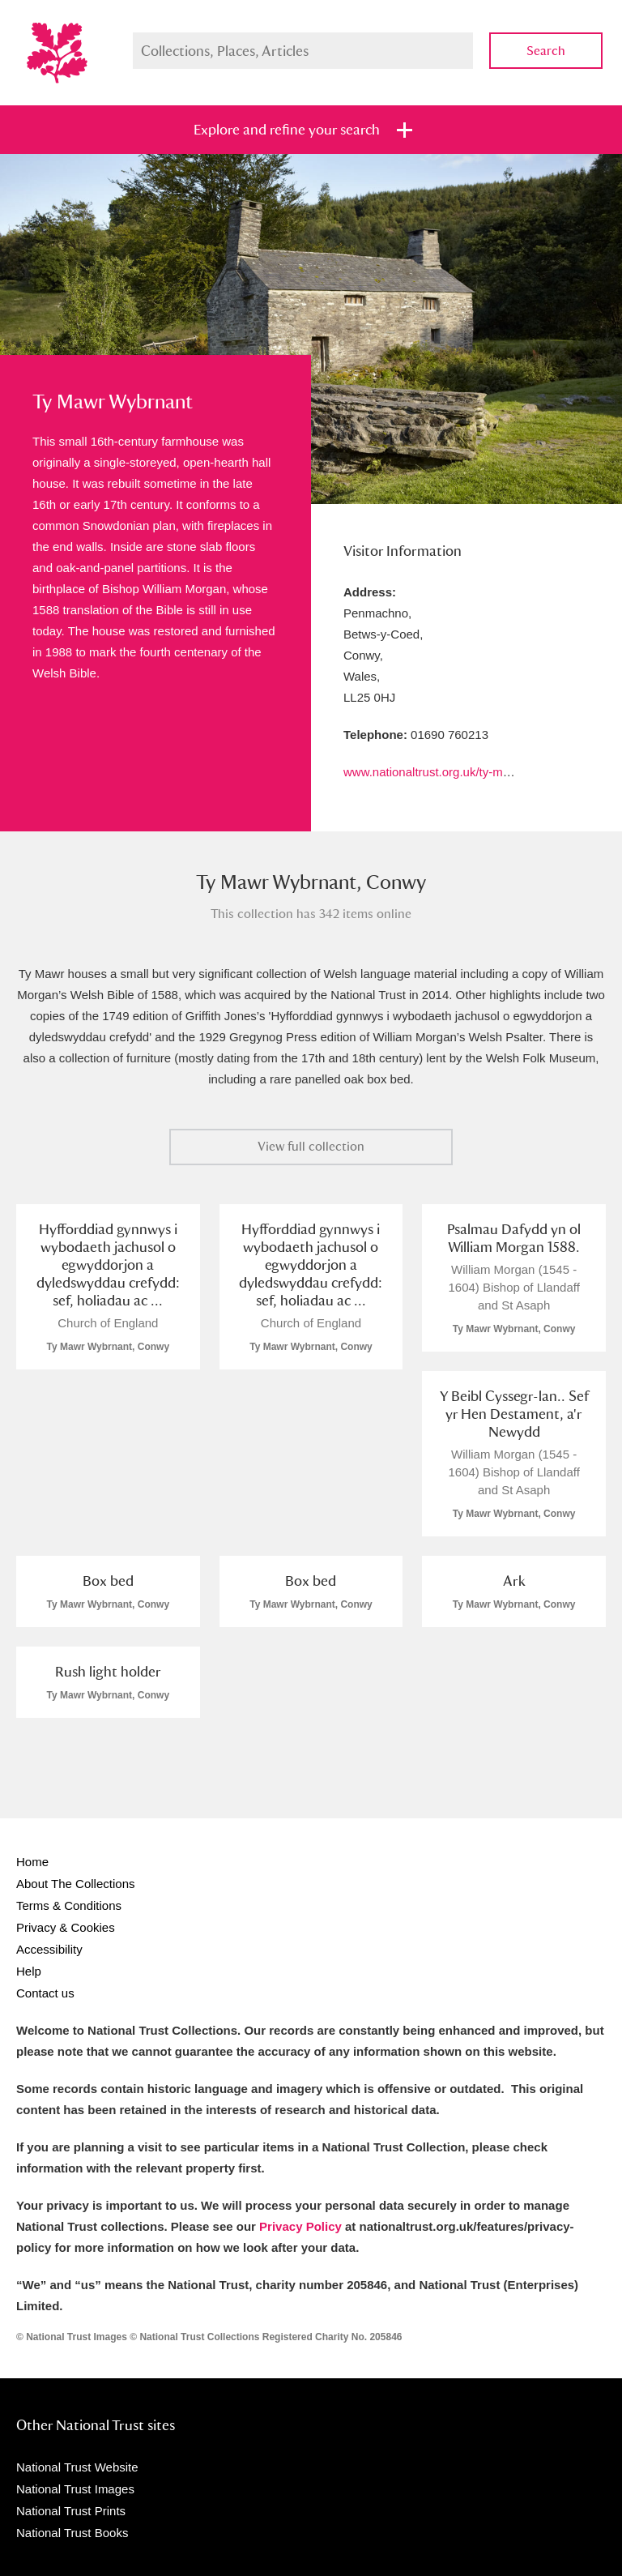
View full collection (311, 1146)
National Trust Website (77, 2467)
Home (32, 1862)
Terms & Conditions (68, 1905)
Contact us (45, 1993)
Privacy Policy (300, 2226)
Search (545, 50)
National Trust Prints (71, 2511)
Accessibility (49, 1949)
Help (28, 1971)
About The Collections (75, 1883)
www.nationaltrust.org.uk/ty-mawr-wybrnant (459, 772)
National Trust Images (75, 2489)
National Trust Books (72, 2533)
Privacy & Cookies (65, 1927)
